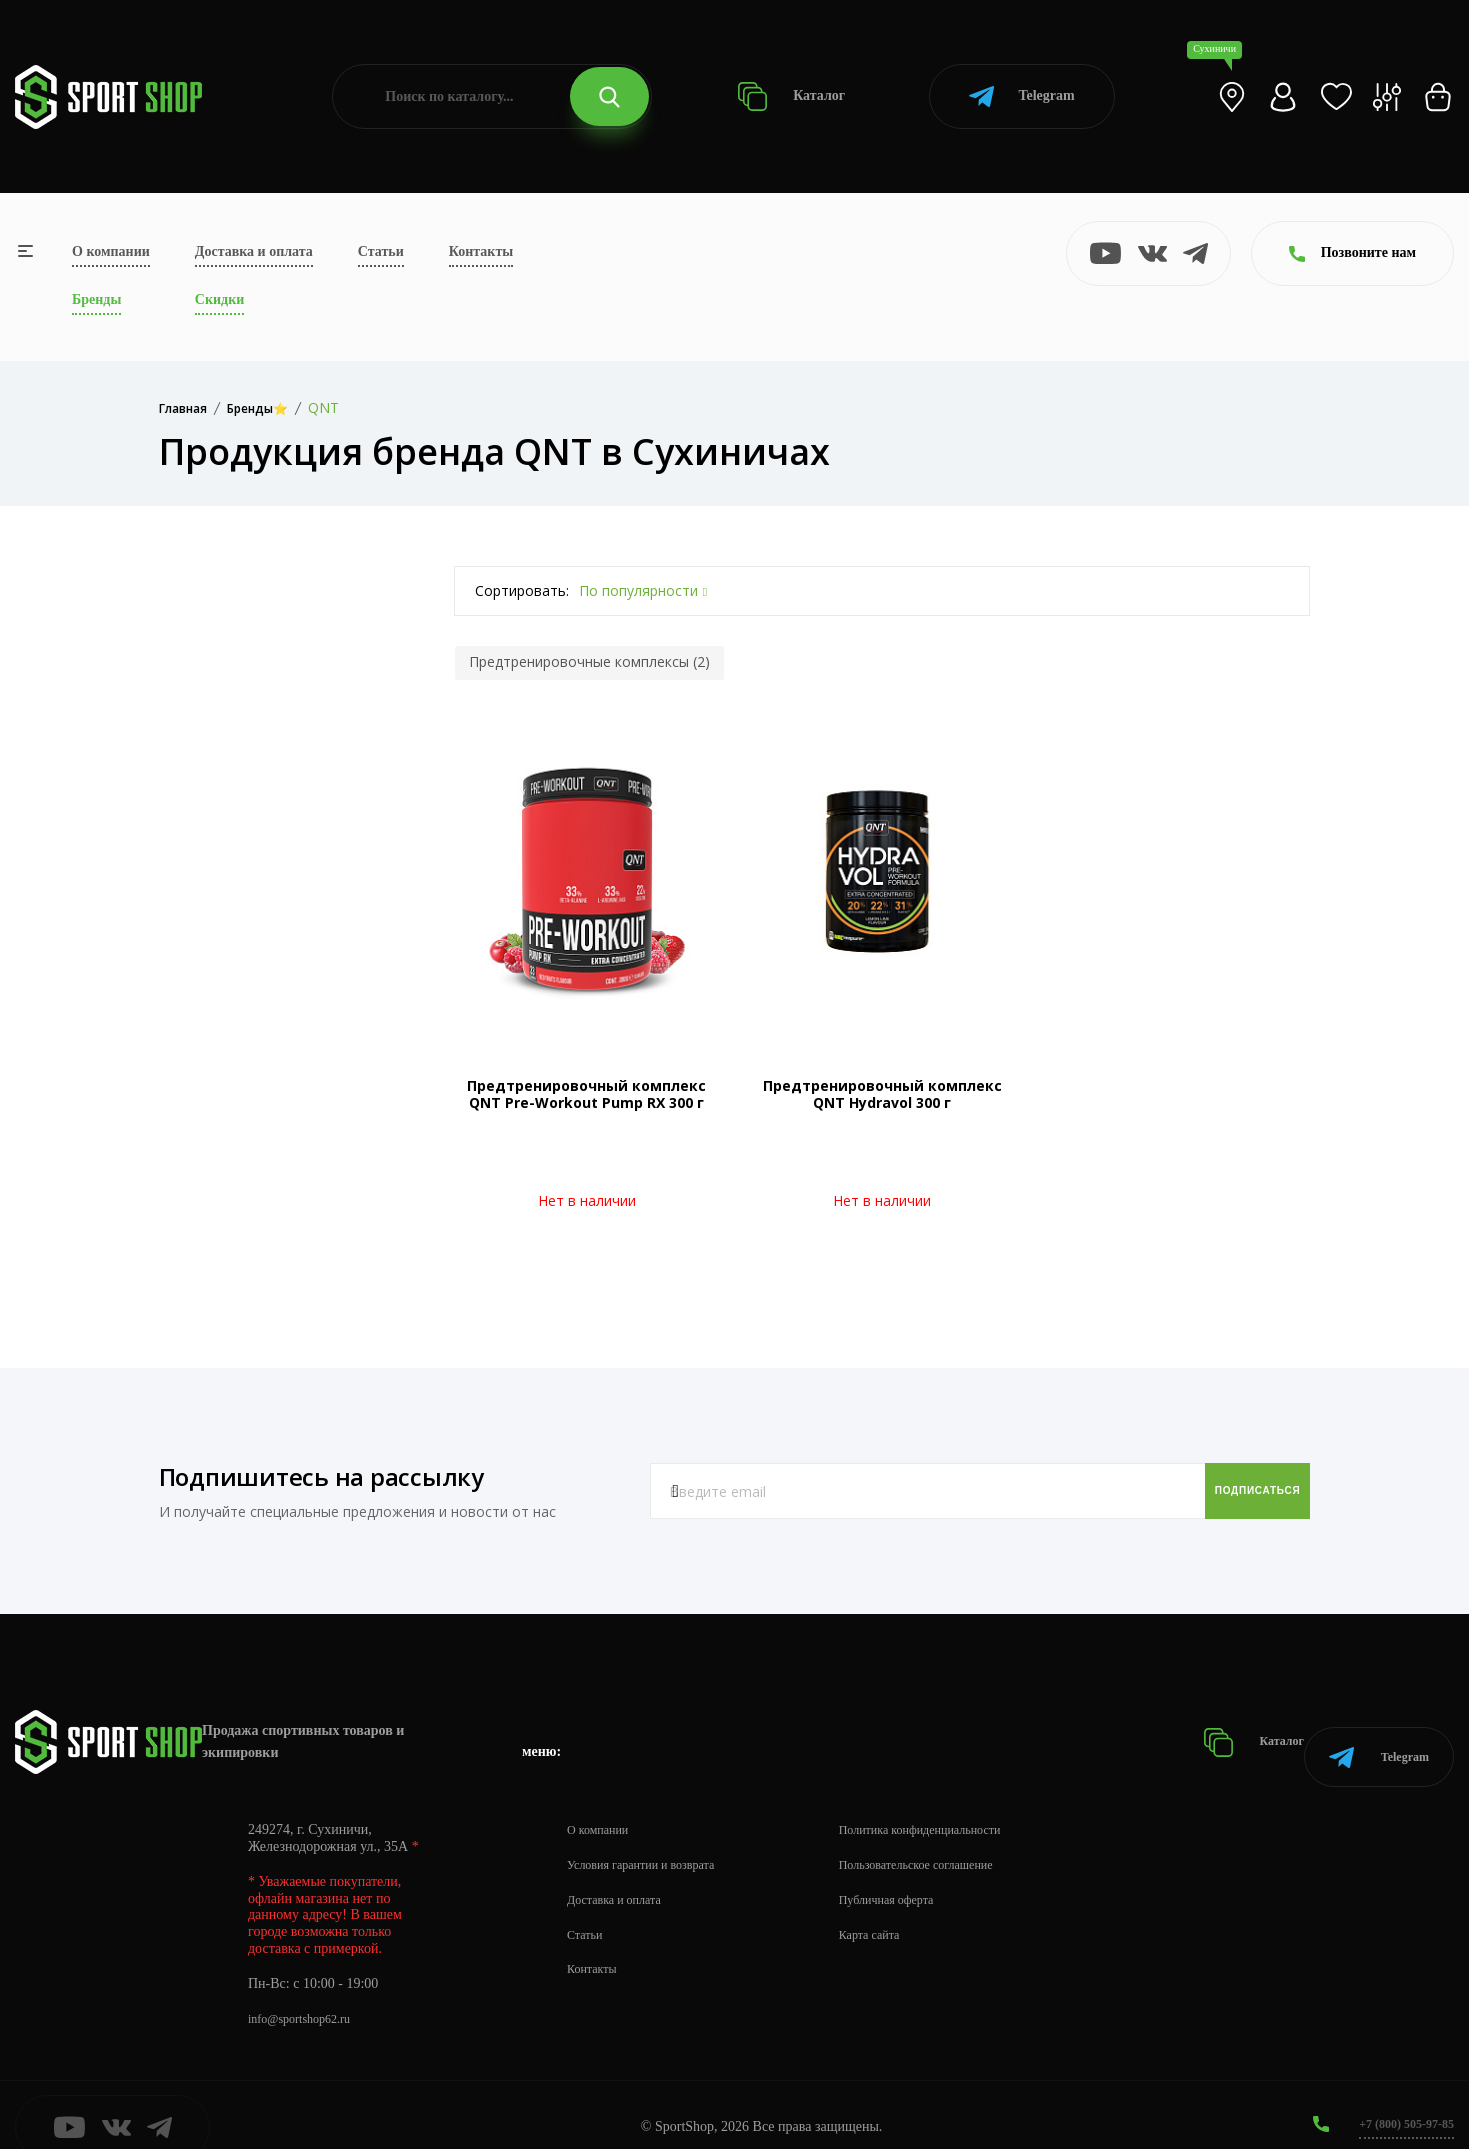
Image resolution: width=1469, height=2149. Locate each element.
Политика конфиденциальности (960, 1804)
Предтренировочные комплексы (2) (589, 661)
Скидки (219, 299)
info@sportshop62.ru (307, 1993)
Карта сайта (901, 1909)
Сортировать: (522, 590)
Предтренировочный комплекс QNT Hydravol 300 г (882, 1094)
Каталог (791, 96)
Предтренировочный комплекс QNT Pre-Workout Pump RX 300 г (586, 1094)
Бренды (96, 299)
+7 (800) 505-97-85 (1398, 2098)
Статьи (381, 251)
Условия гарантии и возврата (653, 1839)
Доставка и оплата (254, 251)
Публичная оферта (921, 1874)
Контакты (481, 251)
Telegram (1021, 96)
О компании (111, 251)
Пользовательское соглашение (956, 1839)
